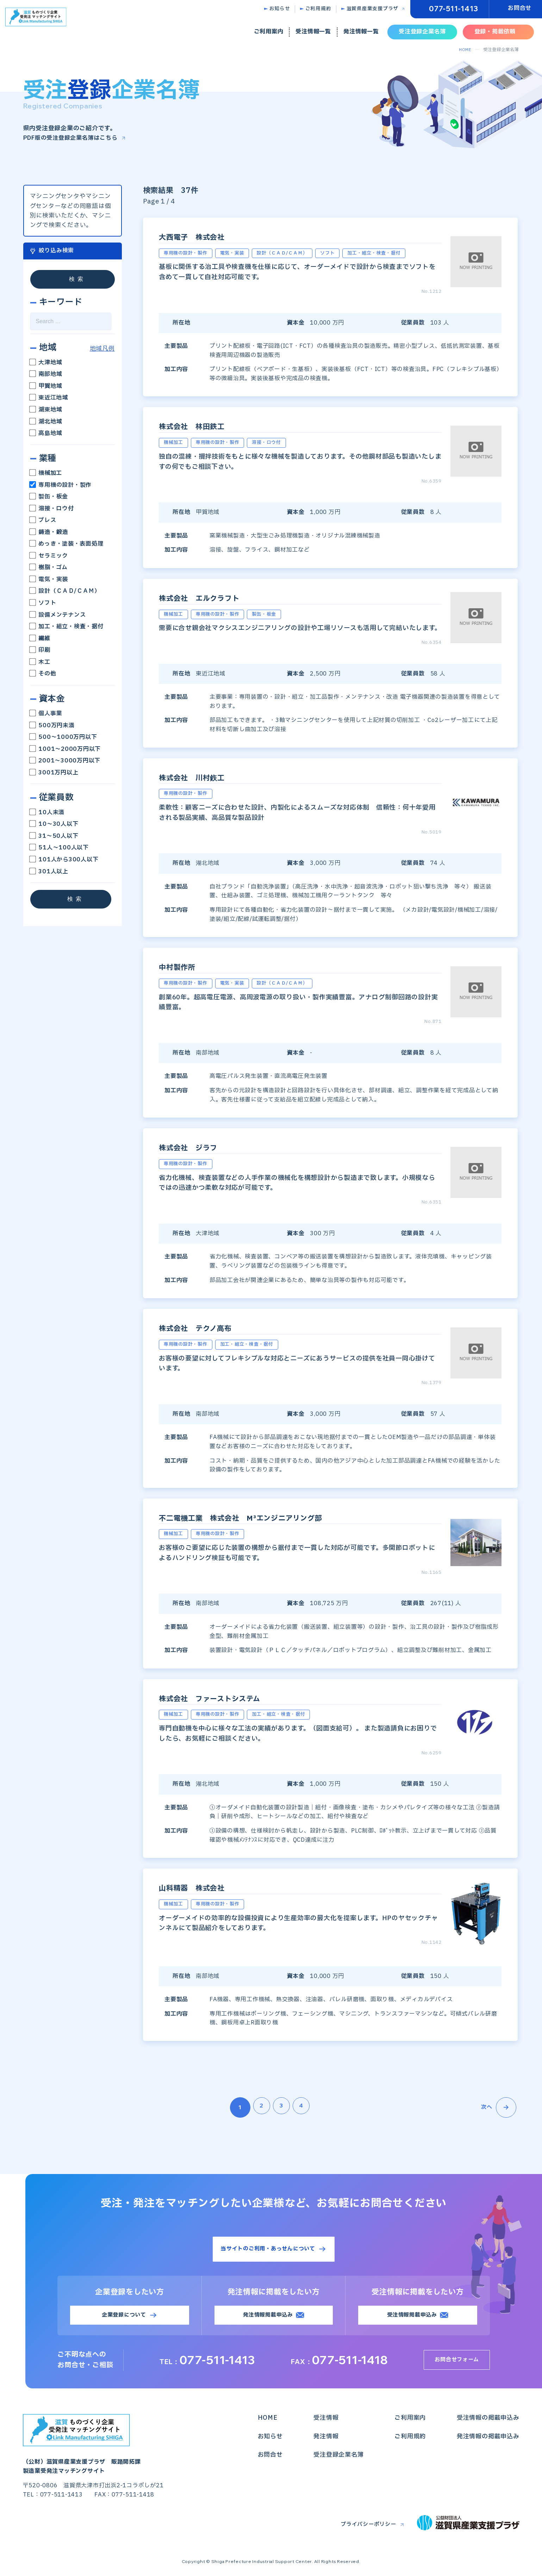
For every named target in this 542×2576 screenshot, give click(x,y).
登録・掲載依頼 (495, 31)
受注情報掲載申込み (412, 2316)
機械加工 (46, 473)
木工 (40, 662)
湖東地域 (46, 410)
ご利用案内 (269, 31)
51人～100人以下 (59, 847)
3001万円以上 (54, 772)
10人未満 (47, 812)
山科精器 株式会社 (204, 1887)
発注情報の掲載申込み (488, 2438)
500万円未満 (52, 725)
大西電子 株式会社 (204, 236)
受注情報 (325, 2420)
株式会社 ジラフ (204, 1147)
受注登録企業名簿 (422, 31)
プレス (43, 520)
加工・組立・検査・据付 (67, 626)
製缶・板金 (49, 496)
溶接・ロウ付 (52, 508)
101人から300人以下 (64, 859)
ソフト (43, 603)
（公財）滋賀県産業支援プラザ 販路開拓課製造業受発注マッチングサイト (84, 2446)
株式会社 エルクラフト (214, 597)
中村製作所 (184, 966)
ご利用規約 (318, 8)
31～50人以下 (57, 835)
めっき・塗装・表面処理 (67, 544)
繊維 (40, 638)
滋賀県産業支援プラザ (373, 8)
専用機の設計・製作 (61, 484)
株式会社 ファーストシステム (229, 1697)
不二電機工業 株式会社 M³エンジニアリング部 (271, 1517)
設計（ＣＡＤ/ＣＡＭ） (65, 591)
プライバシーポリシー (365, 2526)
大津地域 (46, 362)
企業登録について (124, 2316)
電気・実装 (49, 579)
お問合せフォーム (460, 2362)
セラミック (49, 555)
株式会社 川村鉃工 (204, 776)
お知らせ (279, 8)
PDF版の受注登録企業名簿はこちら (73, 137)
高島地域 (46, 433)
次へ (498, 2107)
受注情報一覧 (313, 31)
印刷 (40, 650)
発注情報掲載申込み (268, 2316)
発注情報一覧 (361, 31)
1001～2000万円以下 (65, 748)
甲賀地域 (46, 386)
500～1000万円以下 (63, 737)
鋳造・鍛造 (49, 532)
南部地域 (46, 374)
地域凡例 (102, 348)
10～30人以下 (54, 824)
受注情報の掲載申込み (488, 2420)
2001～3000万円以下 (65, 760)
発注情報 (325, 2438)
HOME (465, 49)
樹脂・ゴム (49, 567)
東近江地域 (49, 398)
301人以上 (49, 871)
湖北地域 (46, 421)
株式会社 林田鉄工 (204, 426)
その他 (43, 674)
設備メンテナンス (58, 614)
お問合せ (519, 8)
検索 (77, 279)
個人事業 (46, 713)
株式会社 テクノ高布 (209, 1327)
